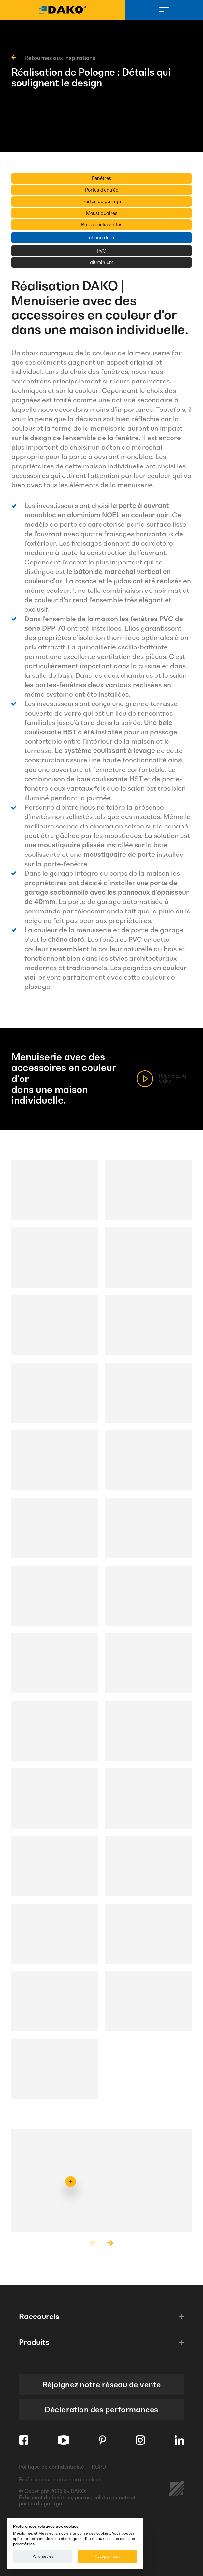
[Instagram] (140, 2440)
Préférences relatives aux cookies (60, 2480)
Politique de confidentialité (51, 2467)
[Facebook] (23, 2440)
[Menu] (164, 10)
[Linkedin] (179, 2440)
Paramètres (42, 2556)
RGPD (99, 2467)
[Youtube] (63, 2440)
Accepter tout (107, 2556)
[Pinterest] (102, 2440)
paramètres (24, 2544)
